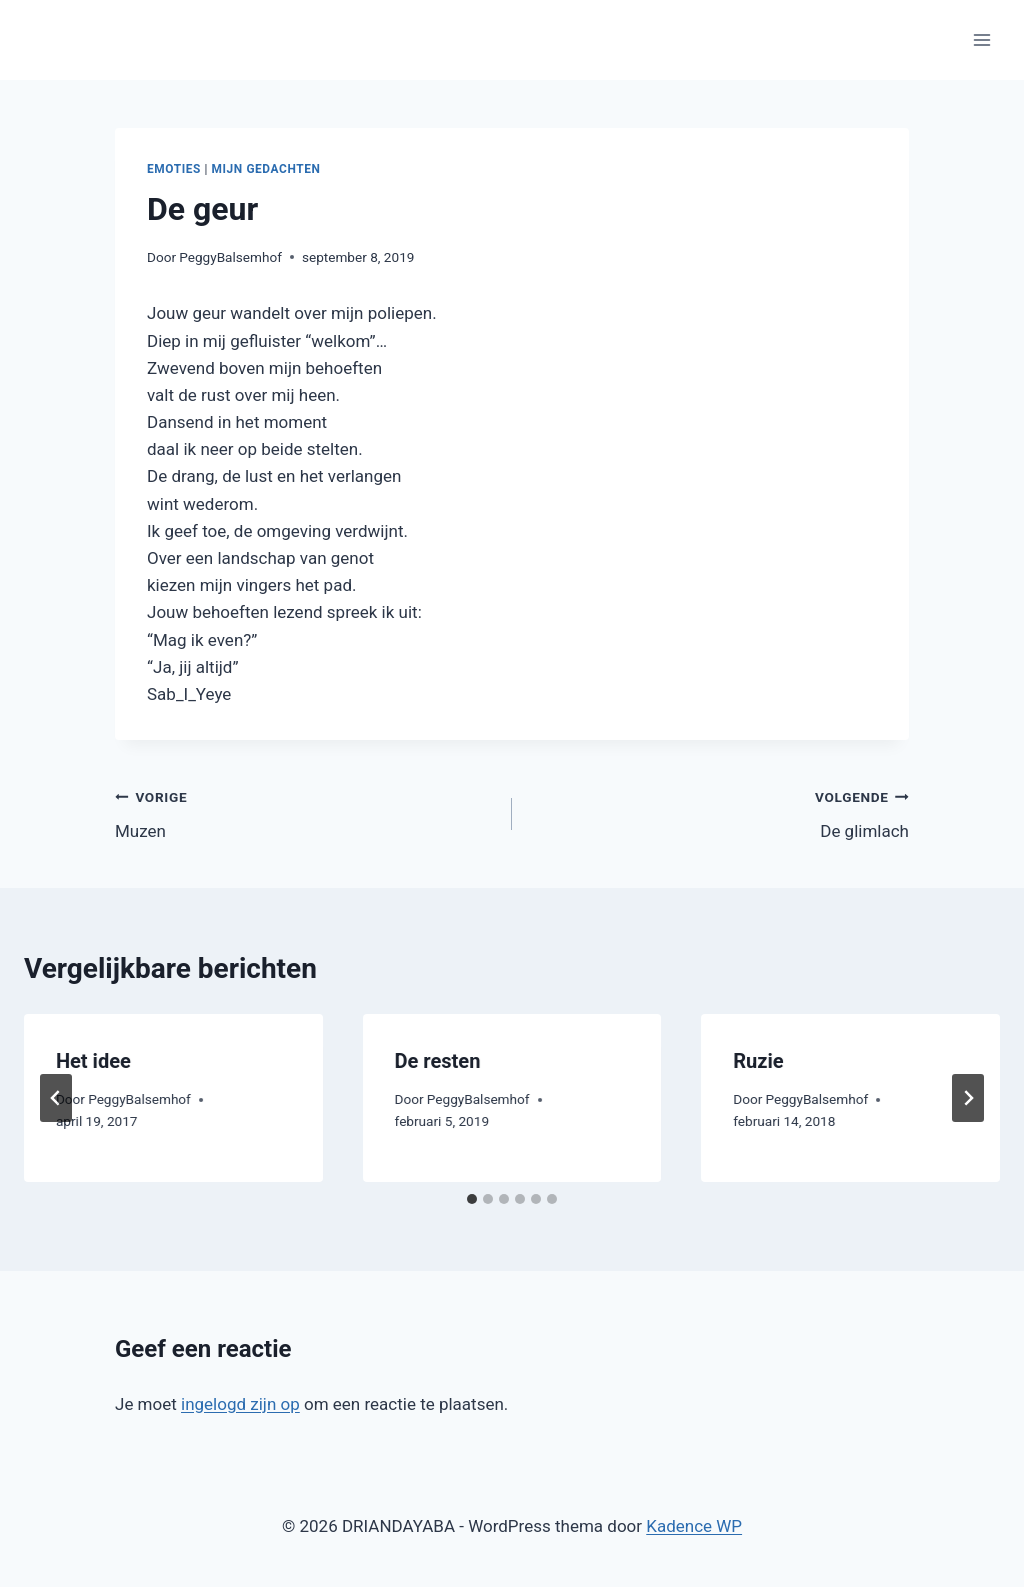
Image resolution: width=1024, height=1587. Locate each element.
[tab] (472, 1199)
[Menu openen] (981, 39)
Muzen (305, 812)
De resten (438, 1061)
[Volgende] (968, 1098)
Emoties (174, 169)
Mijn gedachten (266, 169)
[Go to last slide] (56, 1098)
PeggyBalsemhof (230, 257)
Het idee (93, 1061)
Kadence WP (694, 1526)
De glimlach (719, 812)
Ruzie (758, 1061)
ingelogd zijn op (240, 1404)
